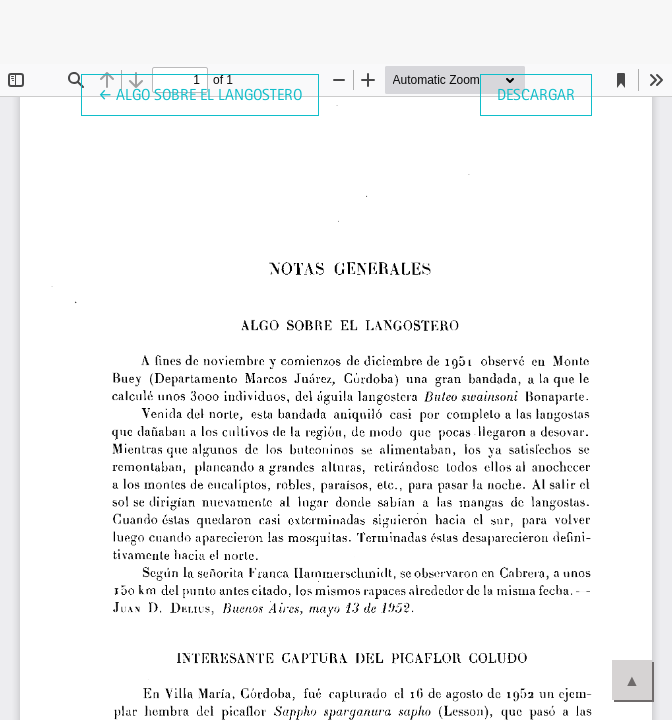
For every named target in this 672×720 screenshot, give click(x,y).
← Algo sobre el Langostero (208, 93)
